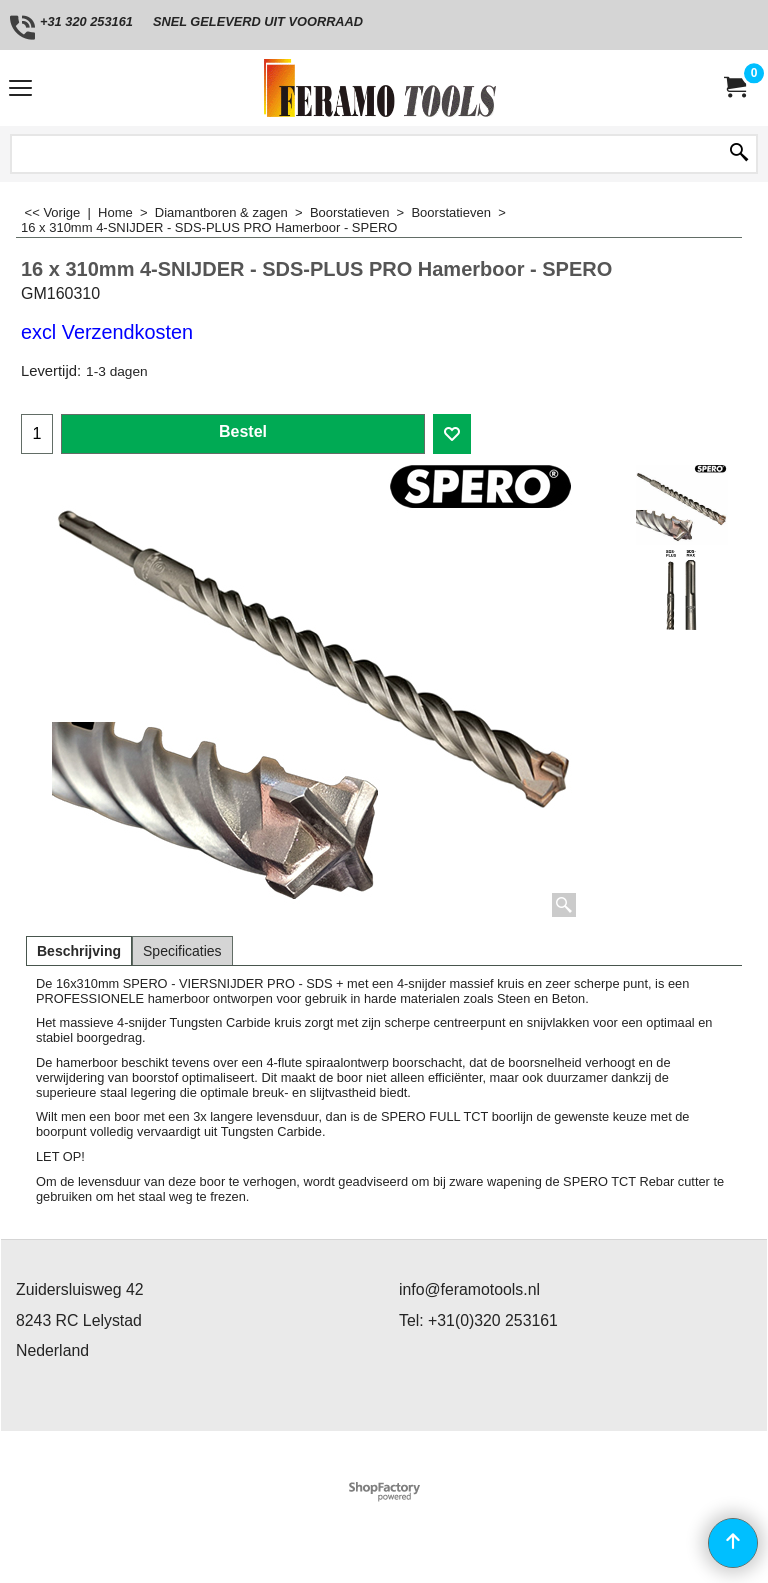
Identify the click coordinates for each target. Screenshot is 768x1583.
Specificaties (182, 951)
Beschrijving (79, 951)
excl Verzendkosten (107, 332)
